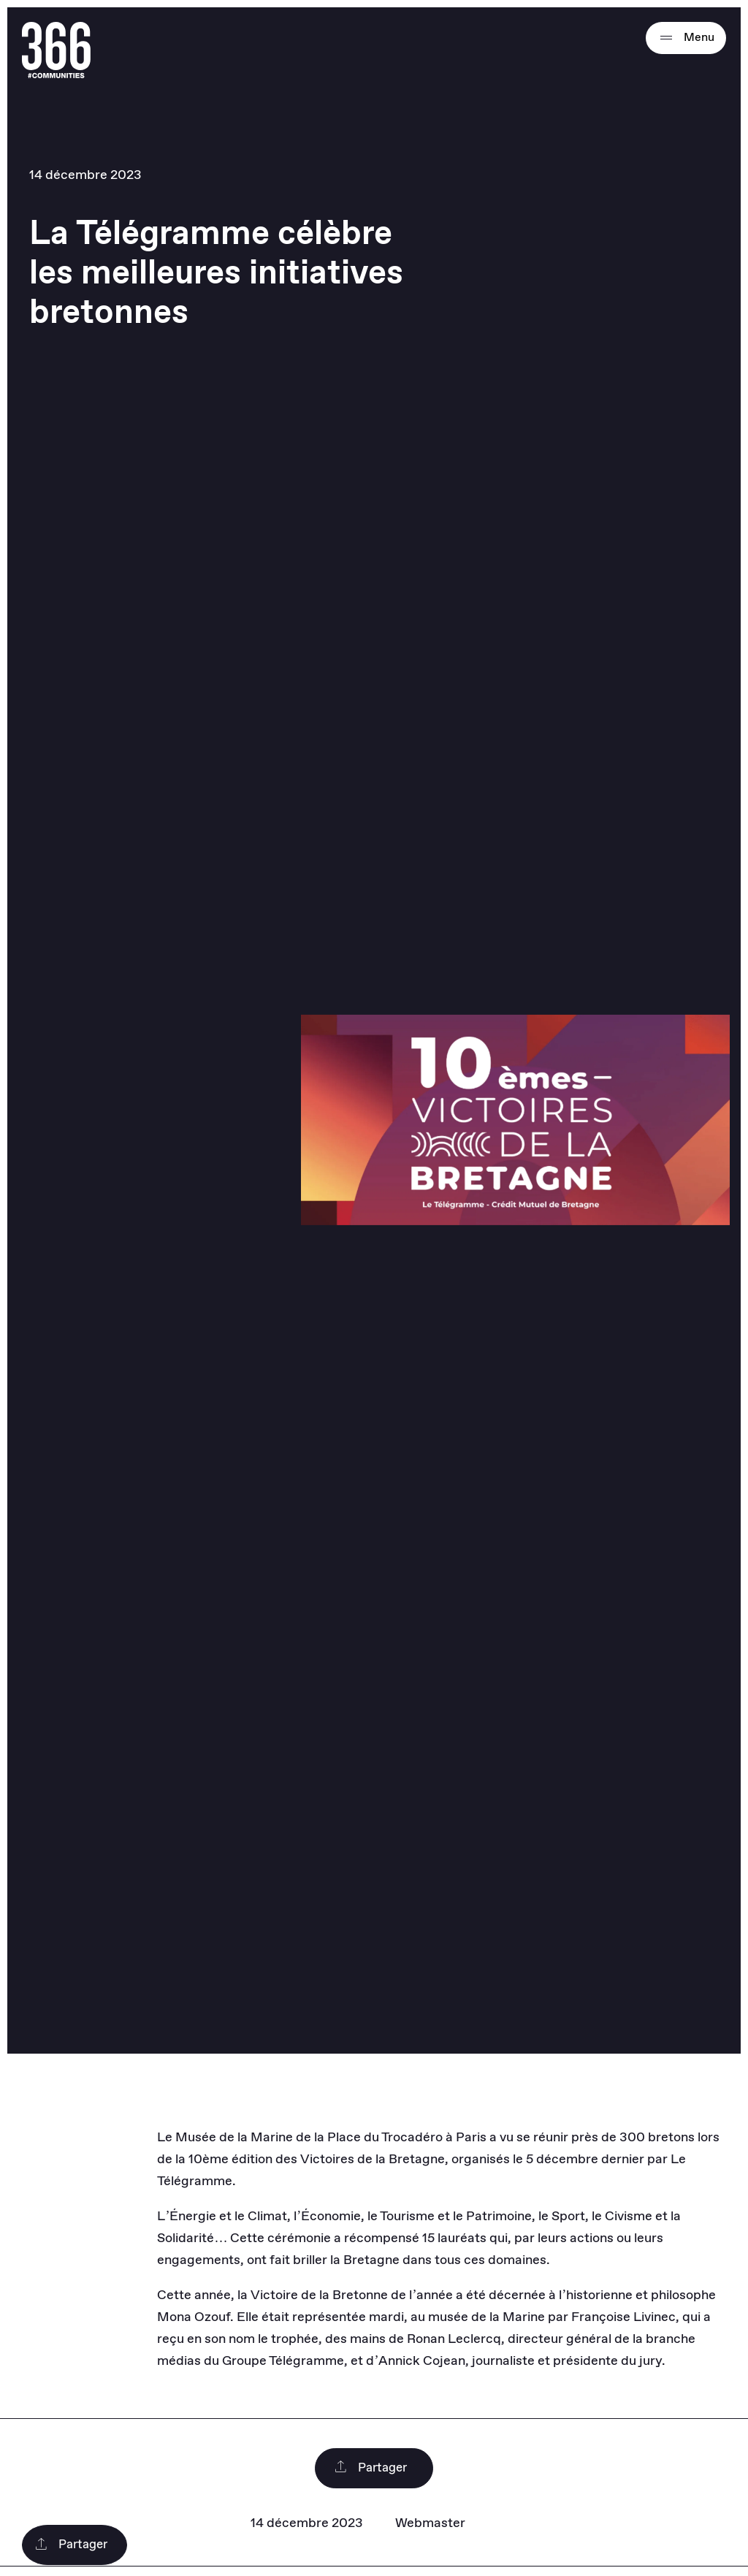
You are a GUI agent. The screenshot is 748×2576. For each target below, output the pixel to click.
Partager (370, 2468)
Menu (685, 38)
